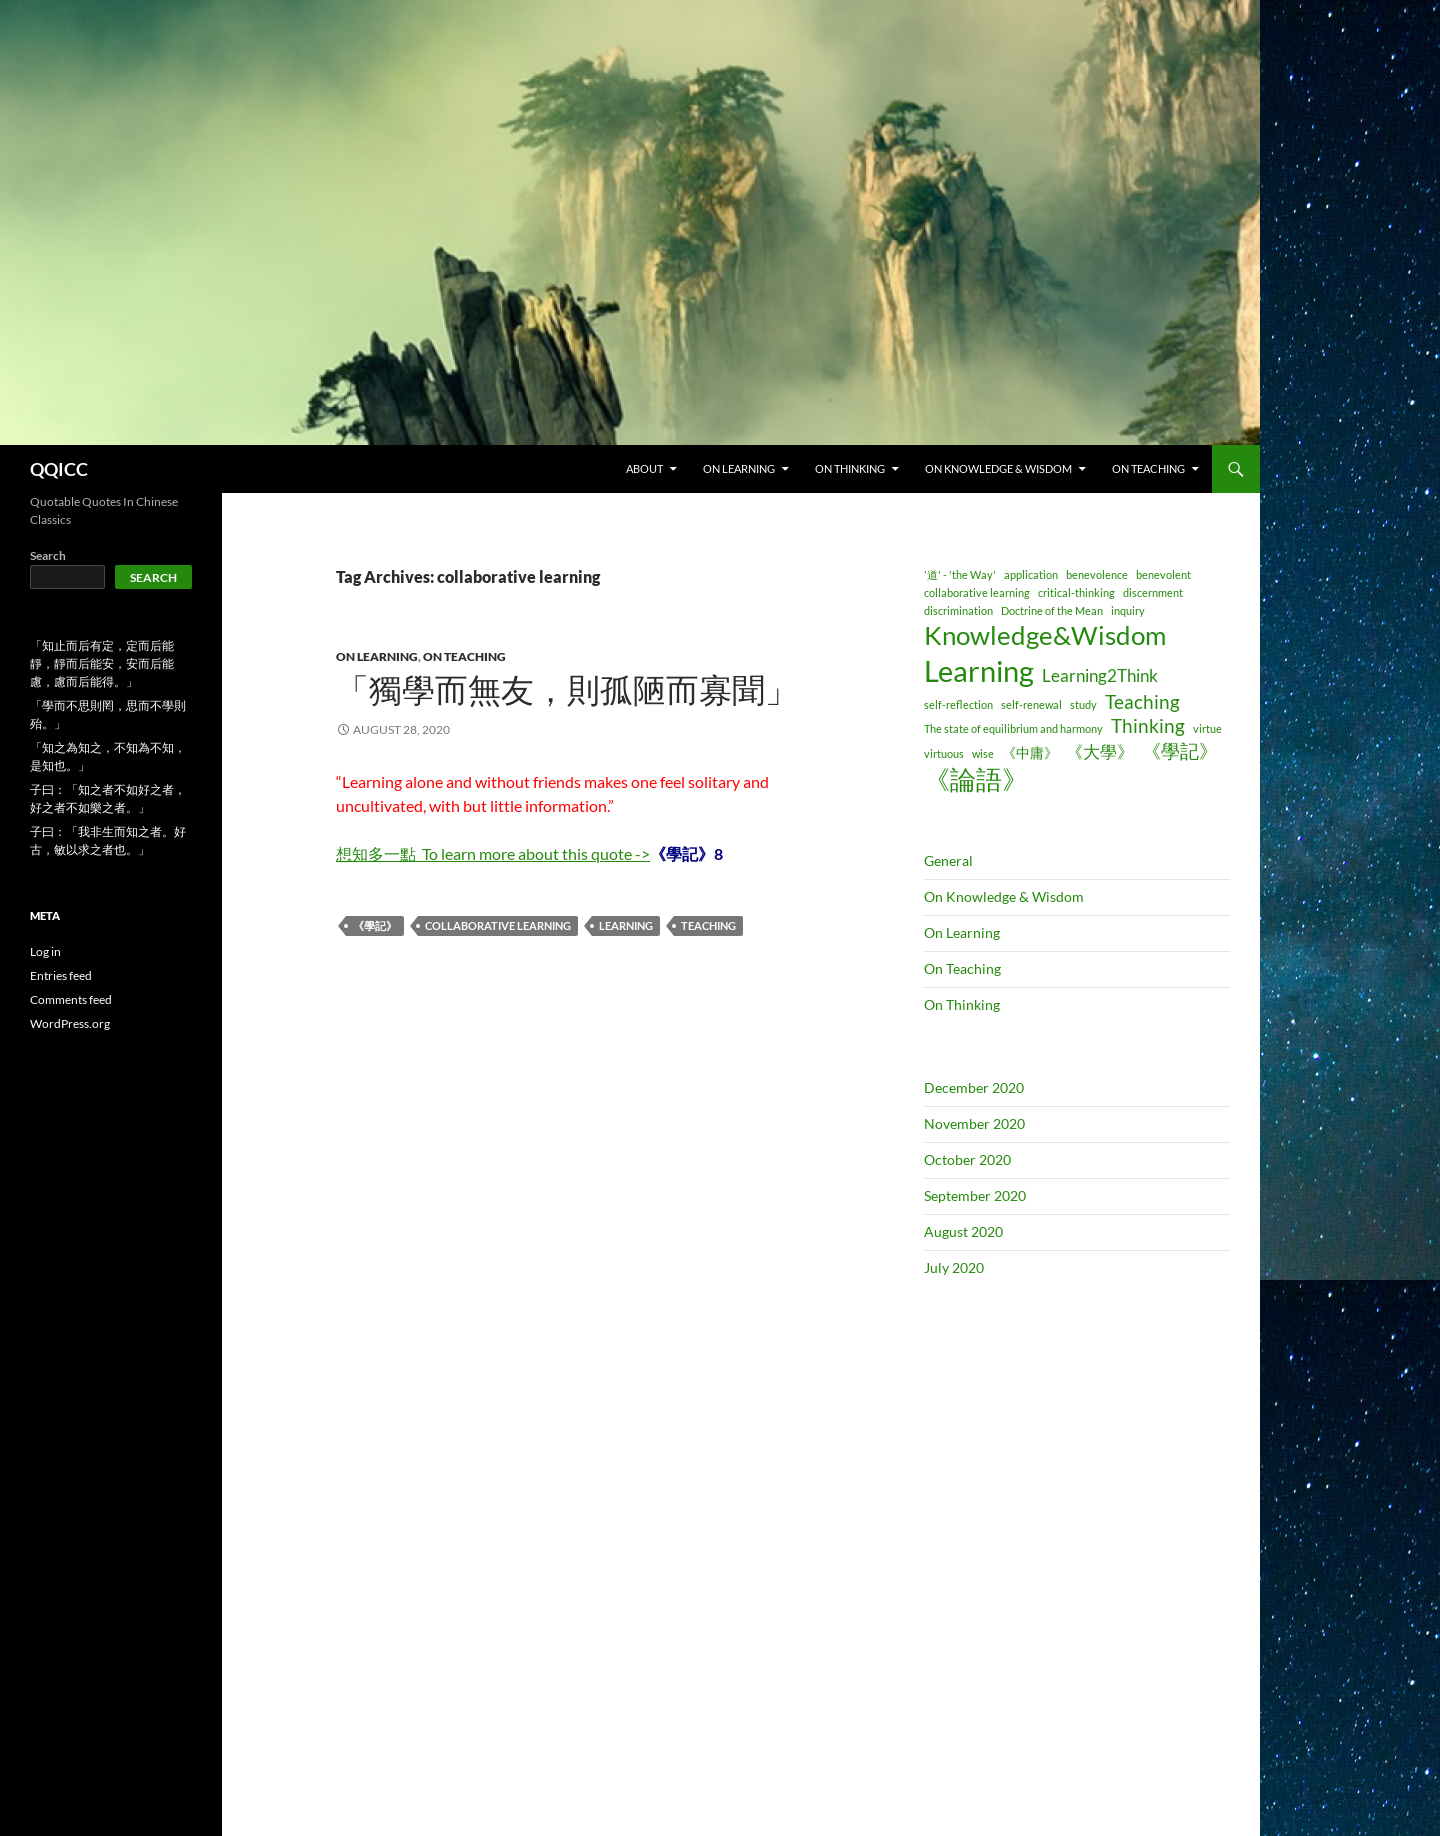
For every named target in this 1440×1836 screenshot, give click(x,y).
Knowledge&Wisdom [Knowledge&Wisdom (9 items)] (1045, 635)
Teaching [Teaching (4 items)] (1142, 701)
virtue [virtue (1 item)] (1207, 728)
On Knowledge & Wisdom (1004, 896)
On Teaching (464, 656)
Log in (45, 951)
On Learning (377, 656)
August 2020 (963, 1231)
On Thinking (962, 1004)
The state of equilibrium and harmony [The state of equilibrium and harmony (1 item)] (1013, 728)
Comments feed (71, 999)
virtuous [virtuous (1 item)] (944, 753)
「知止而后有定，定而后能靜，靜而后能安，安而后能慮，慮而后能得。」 (102, 663)
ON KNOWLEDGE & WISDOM (998, 468)
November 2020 (974, 1123)
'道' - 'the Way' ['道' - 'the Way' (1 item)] (960, 574)
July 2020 (954, 1267)
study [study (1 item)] (1083, 704)
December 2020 (974, 1087)
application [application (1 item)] (1031, 574)
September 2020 (975, 1195)
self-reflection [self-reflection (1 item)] (958, 704)
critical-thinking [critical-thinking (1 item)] (1076, 592)
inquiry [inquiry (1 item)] (1128, 610)
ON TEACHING (1148, 468)
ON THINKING (850, 468)
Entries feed (61, 975)
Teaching (708, 925)
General (948, 860)
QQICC (59, 469)
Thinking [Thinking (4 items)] (1148, 725)
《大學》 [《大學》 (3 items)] (1100, 751)
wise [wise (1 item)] (983, 753)
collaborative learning (498, 925)
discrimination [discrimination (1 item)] (958, 610)
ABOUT (644, 468)
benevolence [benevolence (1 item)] (1097, 574)
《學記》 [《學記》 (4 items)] (1180, 750)
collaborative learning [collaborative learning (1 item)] (977, 592)
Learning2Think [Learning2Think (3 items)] (1100, 675)
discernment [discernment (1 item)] (1153, 592)
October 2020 (967, 1159)
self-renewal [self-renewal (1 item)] (1031, 704)
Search (48, 555)
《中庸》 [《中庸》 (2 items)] (1030, 752)
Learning (626, 925)
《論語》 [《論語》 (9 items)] (976, 779)
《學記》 (375, 925)
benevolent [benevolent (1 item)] (1163, 574)
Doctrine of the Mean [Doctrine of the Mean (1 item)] (1052, 610)
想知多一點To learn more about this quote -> (493, 853)
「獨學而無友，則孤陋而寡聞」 (567, 690)
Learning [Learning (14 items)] (979, 670)
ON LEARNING (739, 468)
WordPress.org (70, 1023)
